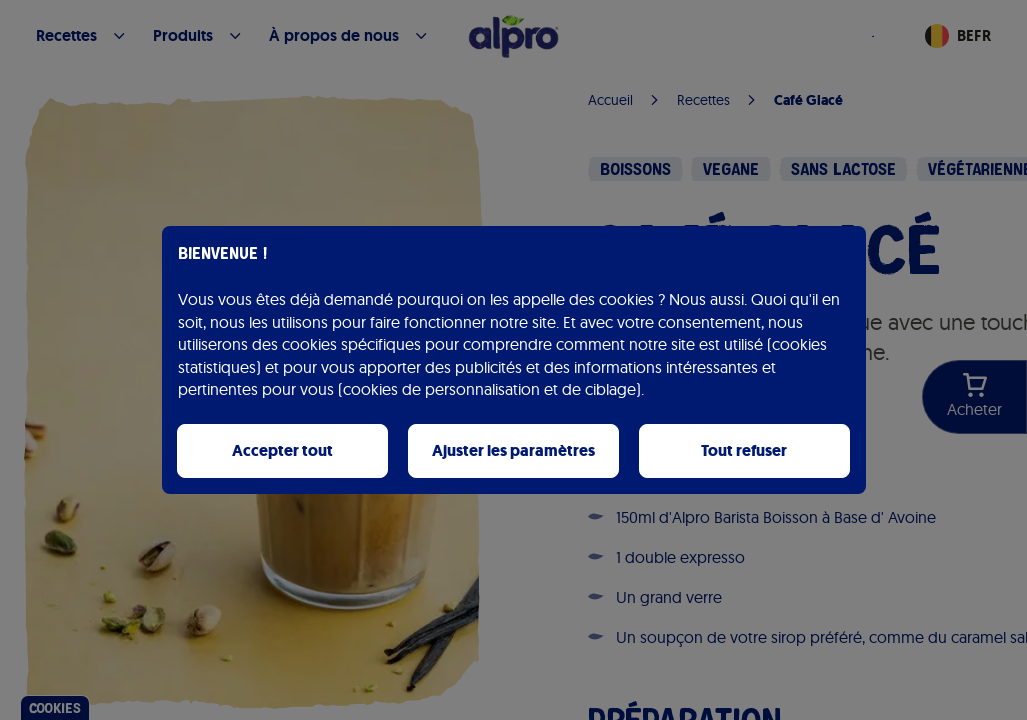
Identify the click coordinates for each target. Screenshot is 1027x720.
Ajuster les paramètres (513, 450)
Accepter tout (282, 450)
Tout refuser (744, 450)
